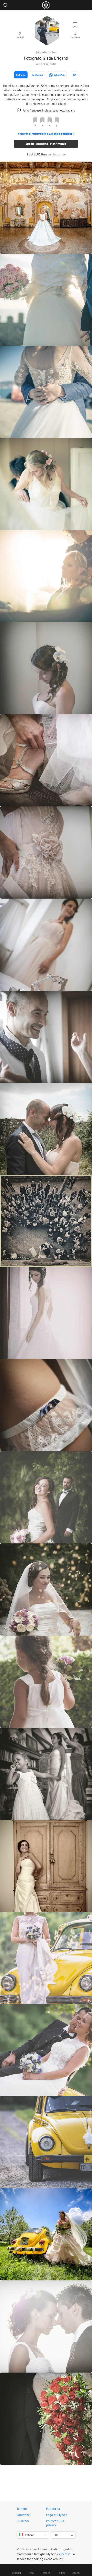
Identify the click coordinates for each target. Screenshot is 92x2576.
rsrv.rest (64, 2554)
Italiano (26, 2535)
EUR (56, 2535)
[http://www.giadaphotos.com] (74, 74)
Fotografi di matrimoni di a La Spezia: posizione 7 (46, 133)
